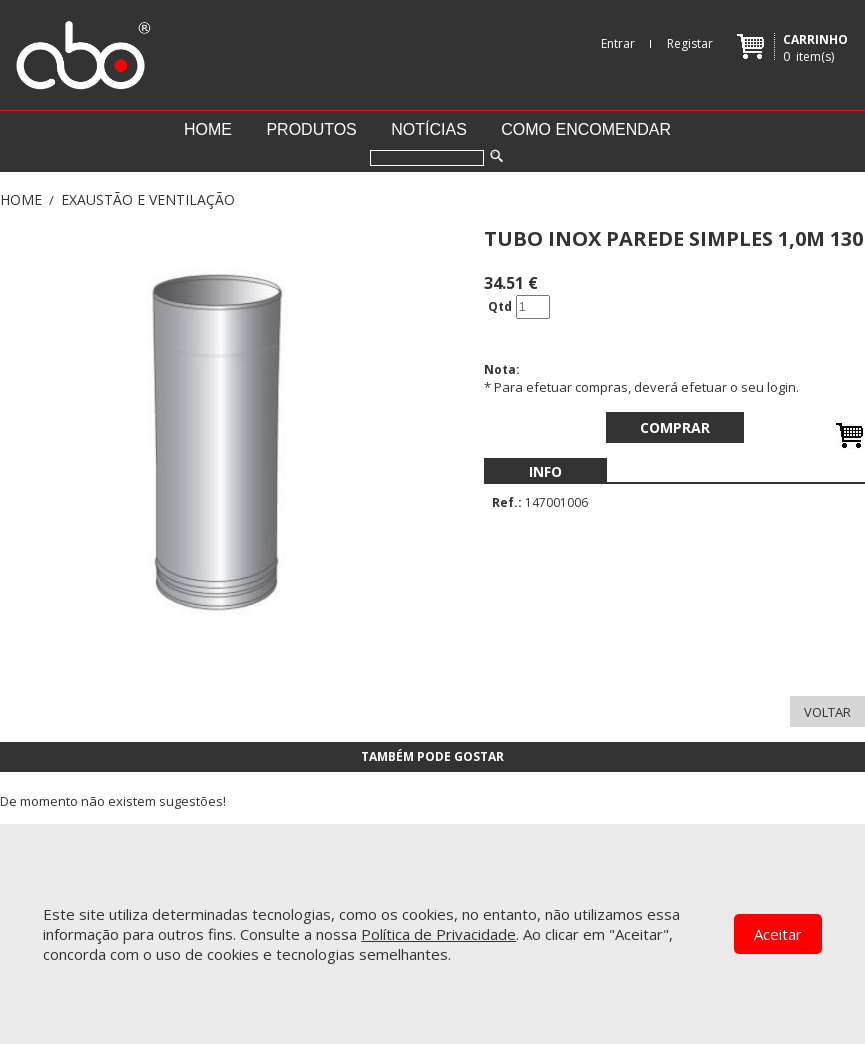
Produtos (311, 129)
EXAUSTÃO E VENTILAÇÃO (148, 199)
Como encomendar (586, 129)
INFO (545, 471)
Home (208, 129)
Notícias (429, 129)
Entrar (618, 43)
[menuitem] (545, 471)
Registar (690, 43)
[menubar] (545, 471)
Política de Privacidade (438, 934)
